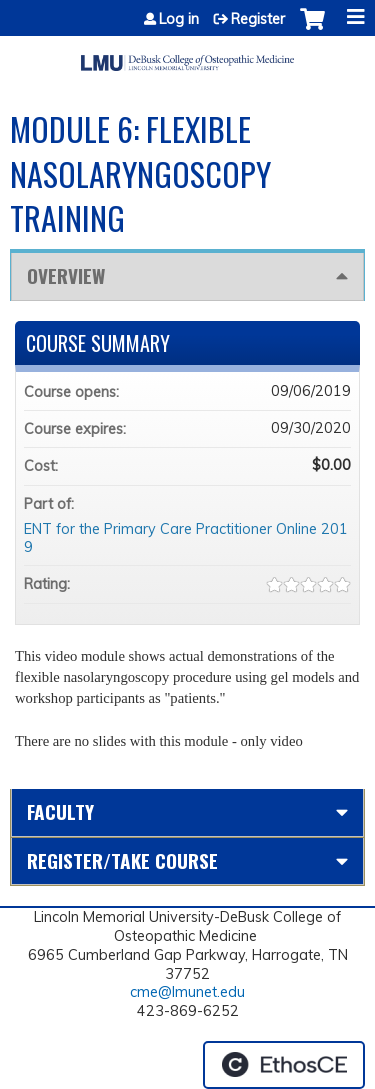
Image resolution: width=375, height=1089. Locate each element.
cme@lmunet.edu (187, 992)
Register (258, 19)
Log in (179, 19)
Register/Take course (122, 860)
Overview (66, 275)
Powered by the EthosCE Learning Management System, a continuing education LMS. (284, 1065)
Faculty (60, 811)
